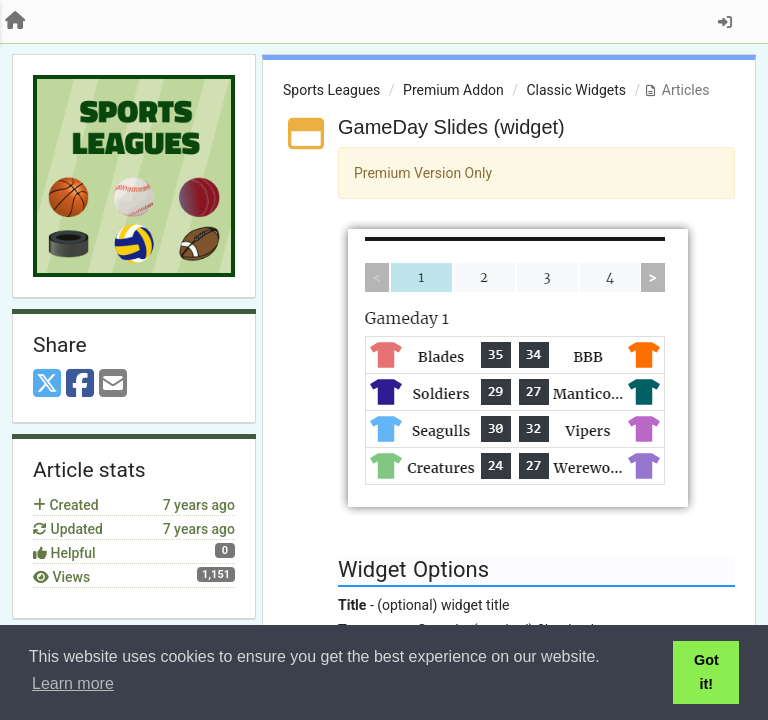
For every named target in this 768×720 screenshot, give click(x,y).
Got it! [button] (706, 672)
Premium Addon (453, 90)
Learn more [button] (73, 683)
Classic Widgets (576, 90)
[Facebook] (80, 384)
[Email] (113, 384)
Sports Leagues (331, 90)
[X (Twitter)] (47, 384)
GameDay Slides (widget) (451, 127)
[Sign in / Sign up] (725, 22)
